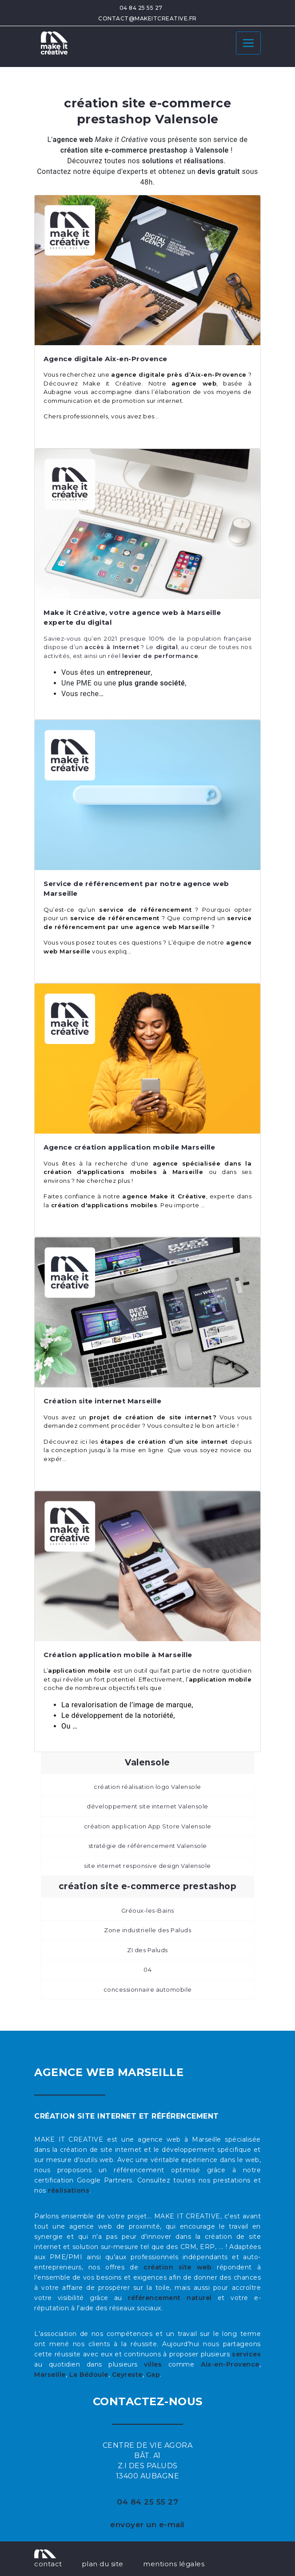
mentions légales (173, 2564)
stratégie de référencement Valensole (147, 1845)
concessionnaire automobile (148, 1989)
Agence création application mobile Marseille (129, 1147)
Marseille (50, 2375)
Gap (153, 2375)
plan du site (103, 2564)
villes (153, 2364)
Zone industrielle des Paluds (147, 1930)
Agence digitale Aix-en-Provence (105, 358)
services (246, 2354)
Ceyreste (127, 2375)
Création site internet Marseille (102, 1401)
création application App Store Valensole (147, 1826)
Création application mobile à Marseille (118, 1654)
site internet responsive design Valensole (147, 1865)
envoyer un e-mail (147, 2524)
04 (147, 1969)
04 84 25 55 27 (141, 7)
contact (48, 2564)
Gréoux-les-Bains (147, 1910)
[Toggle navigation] (248, 43)
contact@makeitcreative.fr (147, 18)
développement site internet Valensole (147, 1806)
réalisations (68, 2190)
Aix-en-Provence (230, 2364)
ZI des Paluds (147, 1950)
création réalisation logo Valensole (147, 1786)
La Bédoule (88, 2375)
